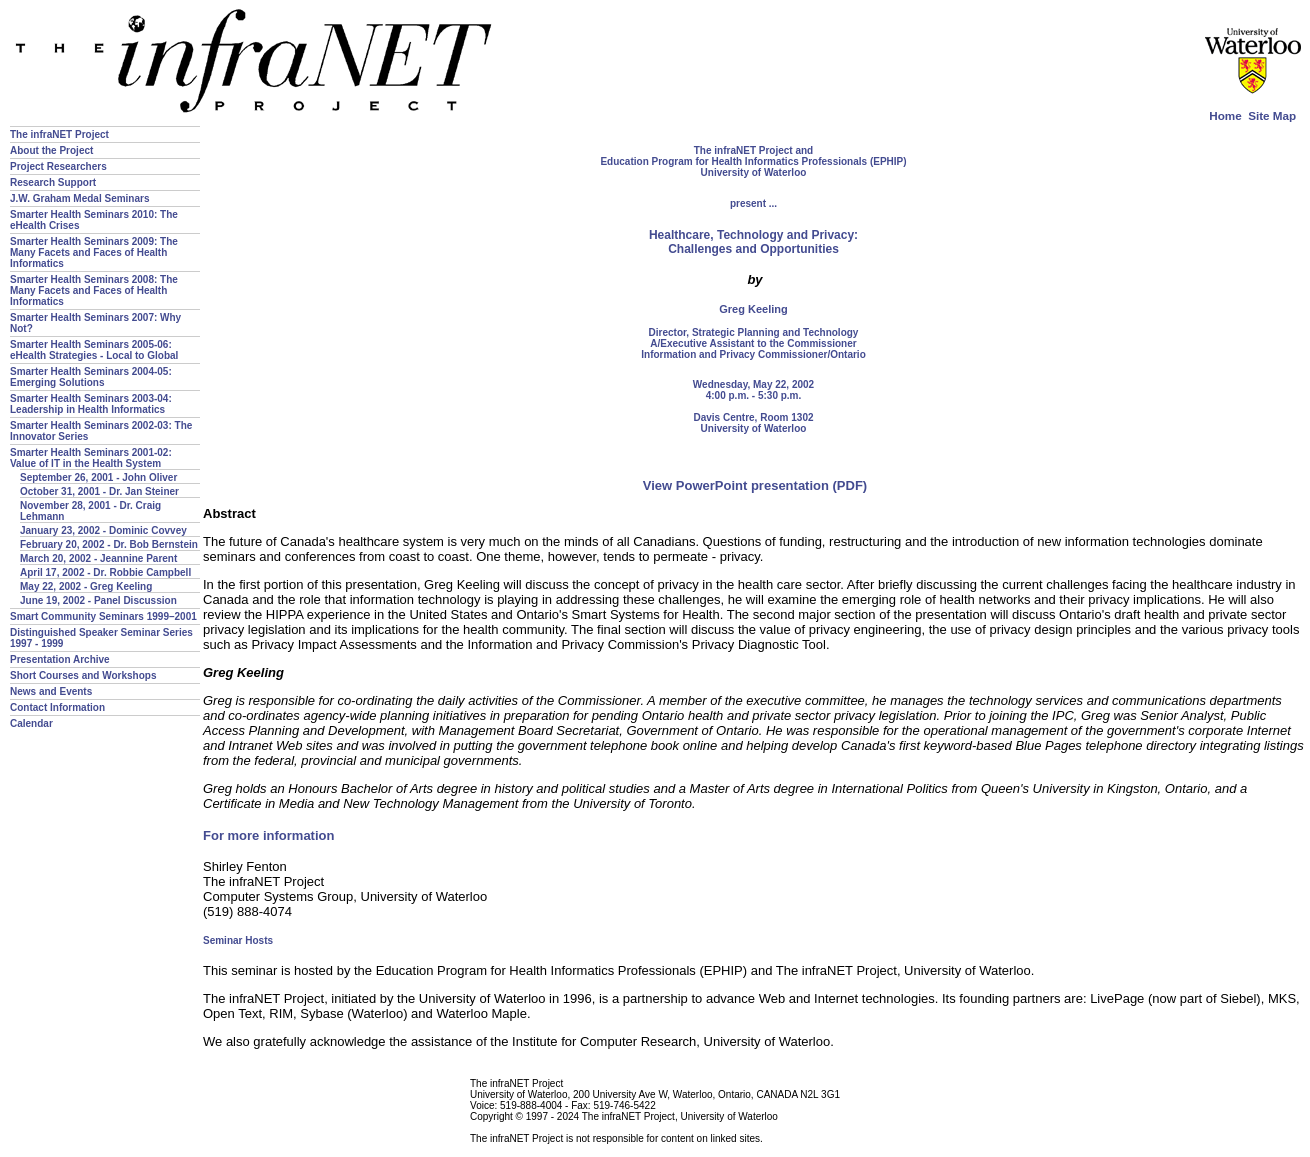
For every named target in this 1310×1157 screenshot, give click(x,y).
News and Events (51, 691)
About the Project (51, 150)
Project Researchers (58, 166)
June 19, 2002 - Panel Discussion (98, 600)
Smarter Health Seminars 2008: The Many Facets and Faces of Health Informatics (94, 290)
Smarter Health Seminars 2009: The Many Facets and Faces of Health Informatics (94, 252)
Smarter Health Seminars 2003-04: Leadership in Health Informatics (91, 404)
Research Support (53, 182)
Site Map (1272, 115)
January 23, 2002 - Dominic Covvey (103, 530)
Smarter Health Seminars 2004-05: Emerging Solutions (91, 377)
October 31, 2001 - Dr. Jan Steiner (99, 491)
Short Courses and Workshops (83, 675)
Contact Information (57, 707)
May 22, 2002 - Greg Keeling (86, 586)
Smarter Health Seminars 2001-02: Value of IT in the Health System (91, 458)
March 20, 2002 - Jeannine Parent (98, 558)
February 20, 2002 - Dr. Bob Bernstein (109, 544)
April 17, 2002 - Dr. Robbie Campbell (105, 572)
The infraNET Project (59, 134)
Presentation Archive (60, 659)
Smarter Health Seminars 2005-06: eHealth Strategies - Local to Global (94, 350)
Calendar (31, 723)
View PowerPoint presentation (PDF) (755, 485)
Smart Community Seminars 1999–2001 (103, 616)
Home (1225, 115)
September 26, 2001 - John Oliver (98, 477)
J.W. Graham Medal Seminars (80, 198)
